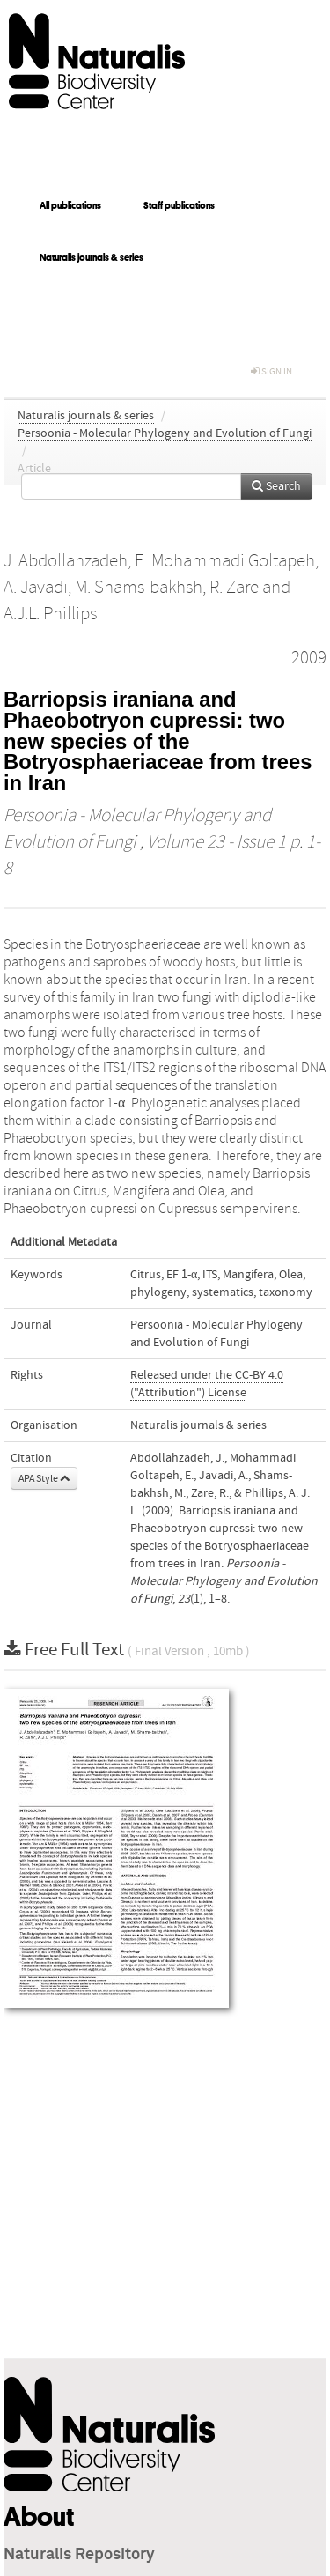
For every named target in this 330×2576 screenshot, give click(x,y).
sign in (271, 371)
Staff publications (179, 205)
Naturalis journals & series (91, 257)
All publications (70, 205)
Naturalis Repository (79, 2555)
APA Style (44, 1478)
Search (276, 486)
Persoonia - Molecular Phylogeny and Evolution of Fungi (165, 433)
